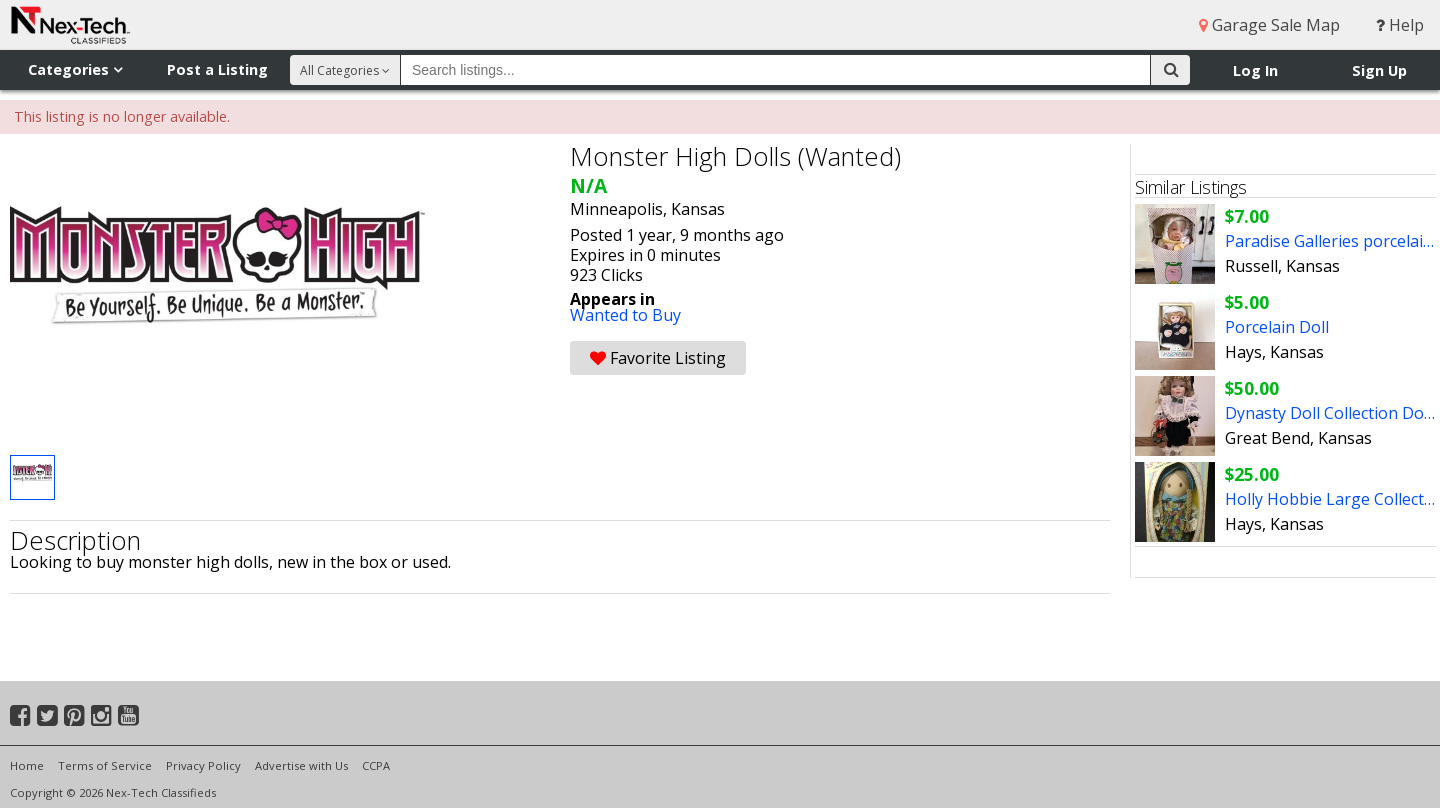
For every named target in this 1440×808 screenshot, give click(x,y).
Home (27, 765)
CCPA (376, 765)
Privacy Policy (203, 765)
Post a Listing (217, 69)
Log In (1255, 70)
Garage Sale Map (1269, 25)
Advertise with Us (301, 765)
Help (1400, 25)
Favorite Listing (658, 358)
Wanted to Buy (625, 315)
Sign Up (1379, 70)
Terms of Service (105, 765)
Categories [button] (75, 69)
